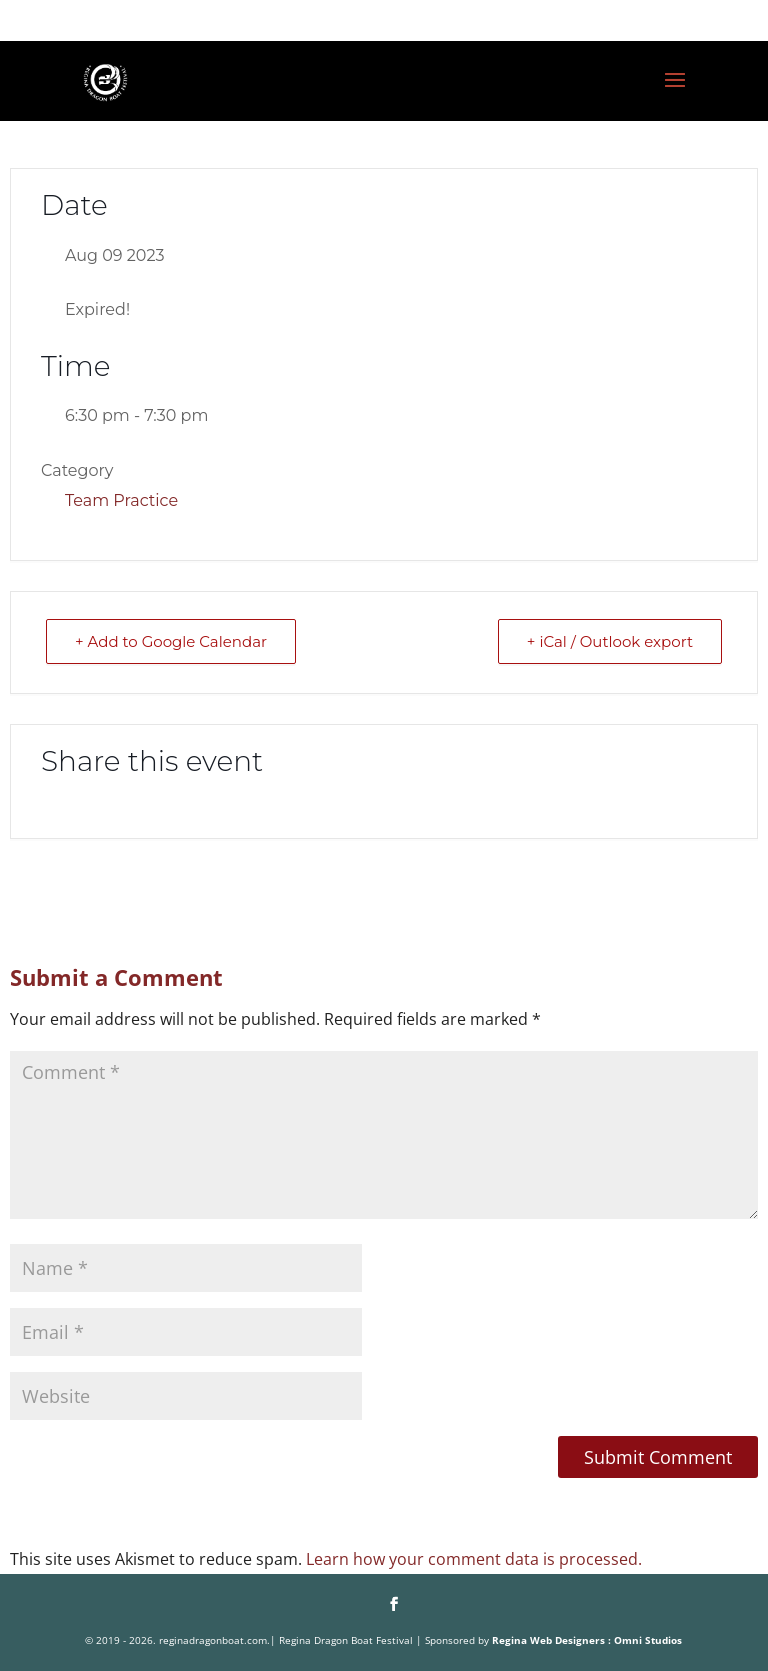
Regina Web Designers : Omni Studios (587, 1640)
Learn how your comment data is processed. (474, 1559)
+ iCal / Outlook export (610, 641)
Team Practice (121, 500)
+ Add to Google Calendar (171, 641)
